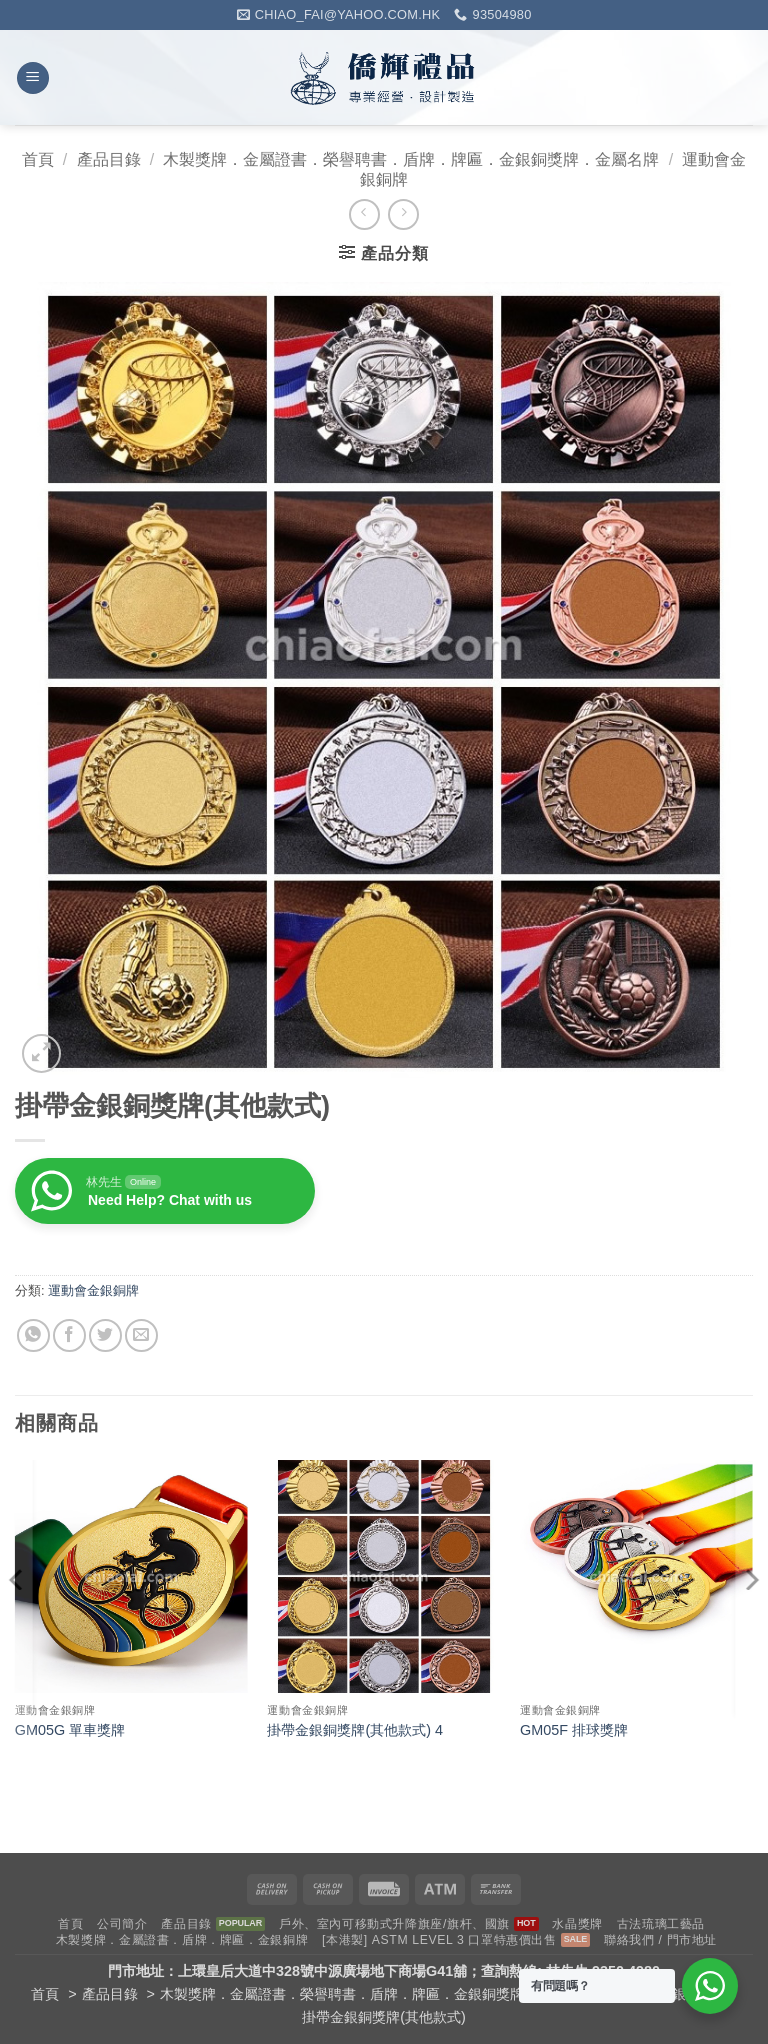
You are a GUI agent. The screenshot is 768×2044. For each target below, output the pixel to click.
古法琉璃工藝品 (661, 1924)
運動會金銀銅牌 (93, 1290)
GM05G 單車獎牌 (70, 1730)
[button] (33, 78)
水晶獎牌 (577, 1924)
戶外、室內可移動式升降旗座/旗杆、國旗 (394, 1924)
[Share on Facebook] (69, 1335)
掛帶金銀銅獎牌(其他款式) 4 (355, 1730)
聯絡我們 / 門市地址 (660, 1940)
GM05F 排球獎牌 (574, 1730)
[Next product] (364, 214)
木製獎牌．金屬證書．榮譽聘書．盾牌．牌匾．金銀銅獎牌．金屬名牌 (411, 159)
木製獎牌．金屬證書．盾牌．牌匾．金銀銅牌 (182, 1940)
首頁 (38, 159)
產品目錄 (109, 159)
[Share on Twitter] (105, 1335)
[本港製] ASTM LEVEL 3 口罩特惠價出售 (439, 1940)
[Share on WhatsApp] (33, 1335)
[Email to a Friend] (141, 1335)
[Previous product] (403, 214)
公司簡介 (122, 1924)
